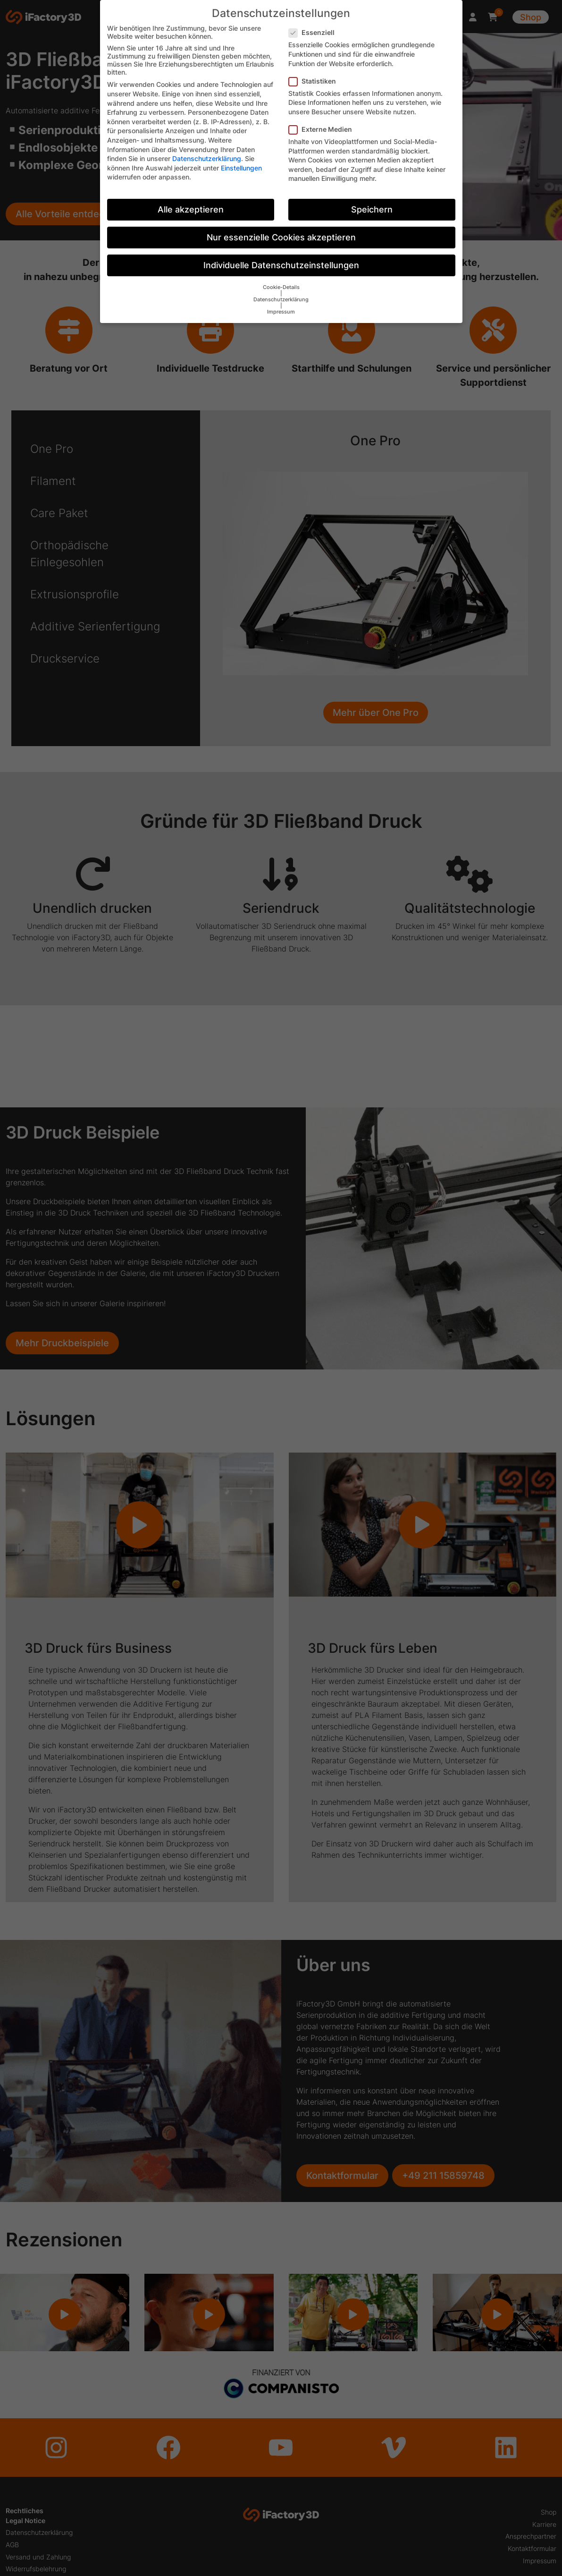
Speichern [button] (372, 209)
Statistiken (315, 81)
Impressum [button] (281, 312)
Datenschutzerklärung (206, 158)
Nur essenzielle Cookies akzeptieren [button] (281, 237)
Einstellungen (241, 168)
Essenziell (314, 32)
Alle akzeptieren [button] (191, 209)
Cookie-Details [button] (281, 287)
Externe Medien (323, 129)
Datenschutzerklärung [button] (281, 300)
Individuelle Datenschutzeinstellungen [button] (281, 265)
